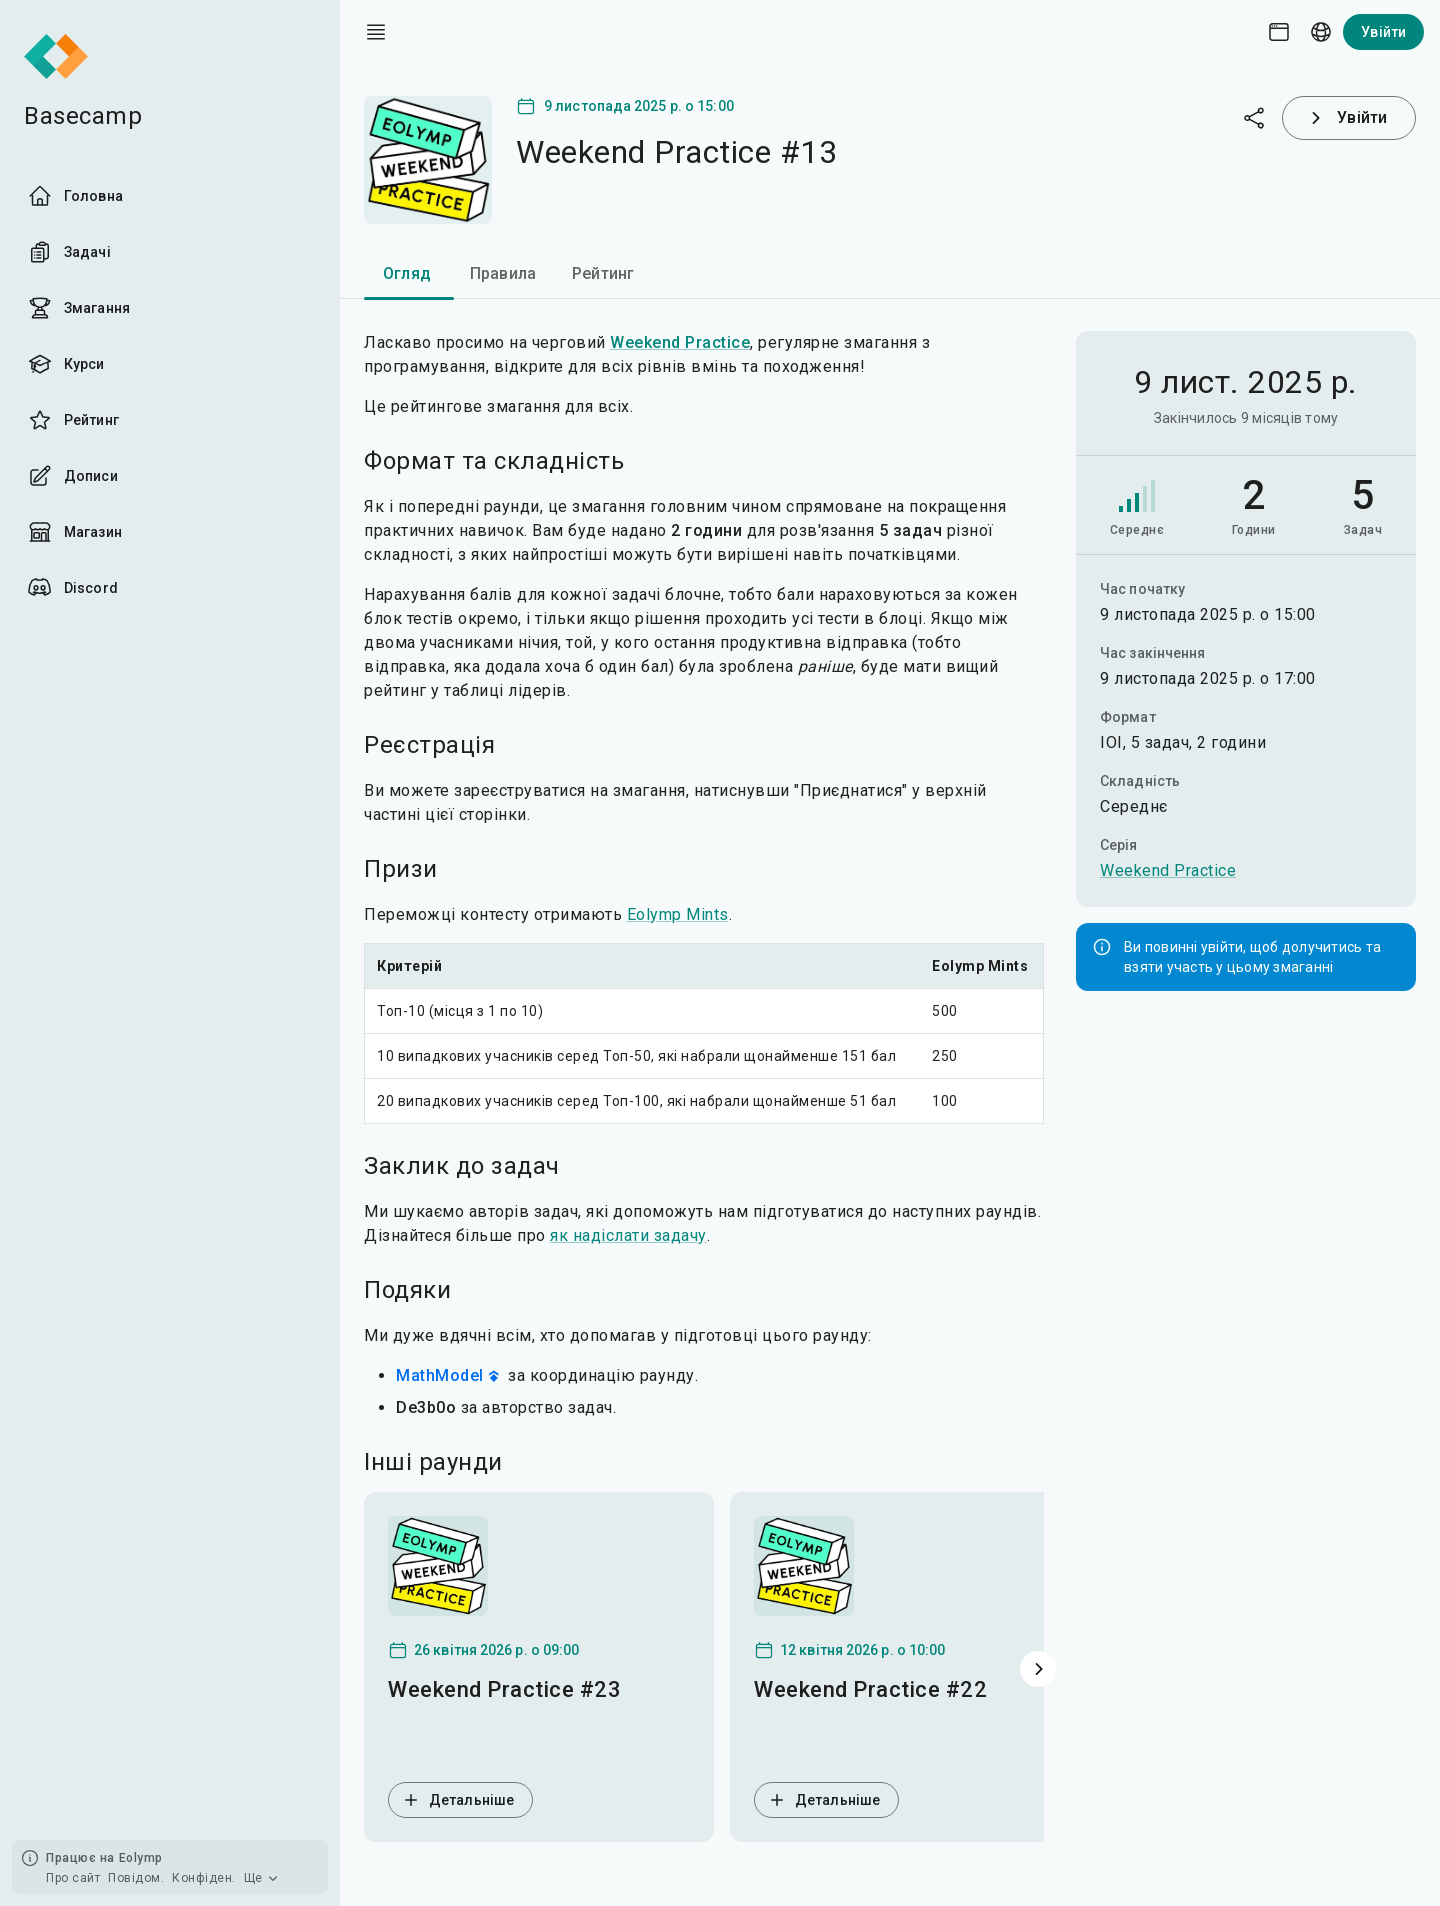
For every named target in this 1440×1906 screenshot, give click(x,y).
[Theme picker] (1279, 32)
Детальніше (457, 1800)
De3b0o (426, 1407)
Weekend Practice (1168, 870)
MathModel (450, 1376)
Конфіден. (204, 1878)
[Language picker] (1321, 32)
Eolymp (141, 1858)
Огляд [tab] (407, 273)
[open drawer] (376, 32)
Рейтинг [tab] (603, 273)
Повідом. (136, 1878)
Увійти (1383, 32)
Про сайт (73, 1878)
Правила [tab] (503, 273)
